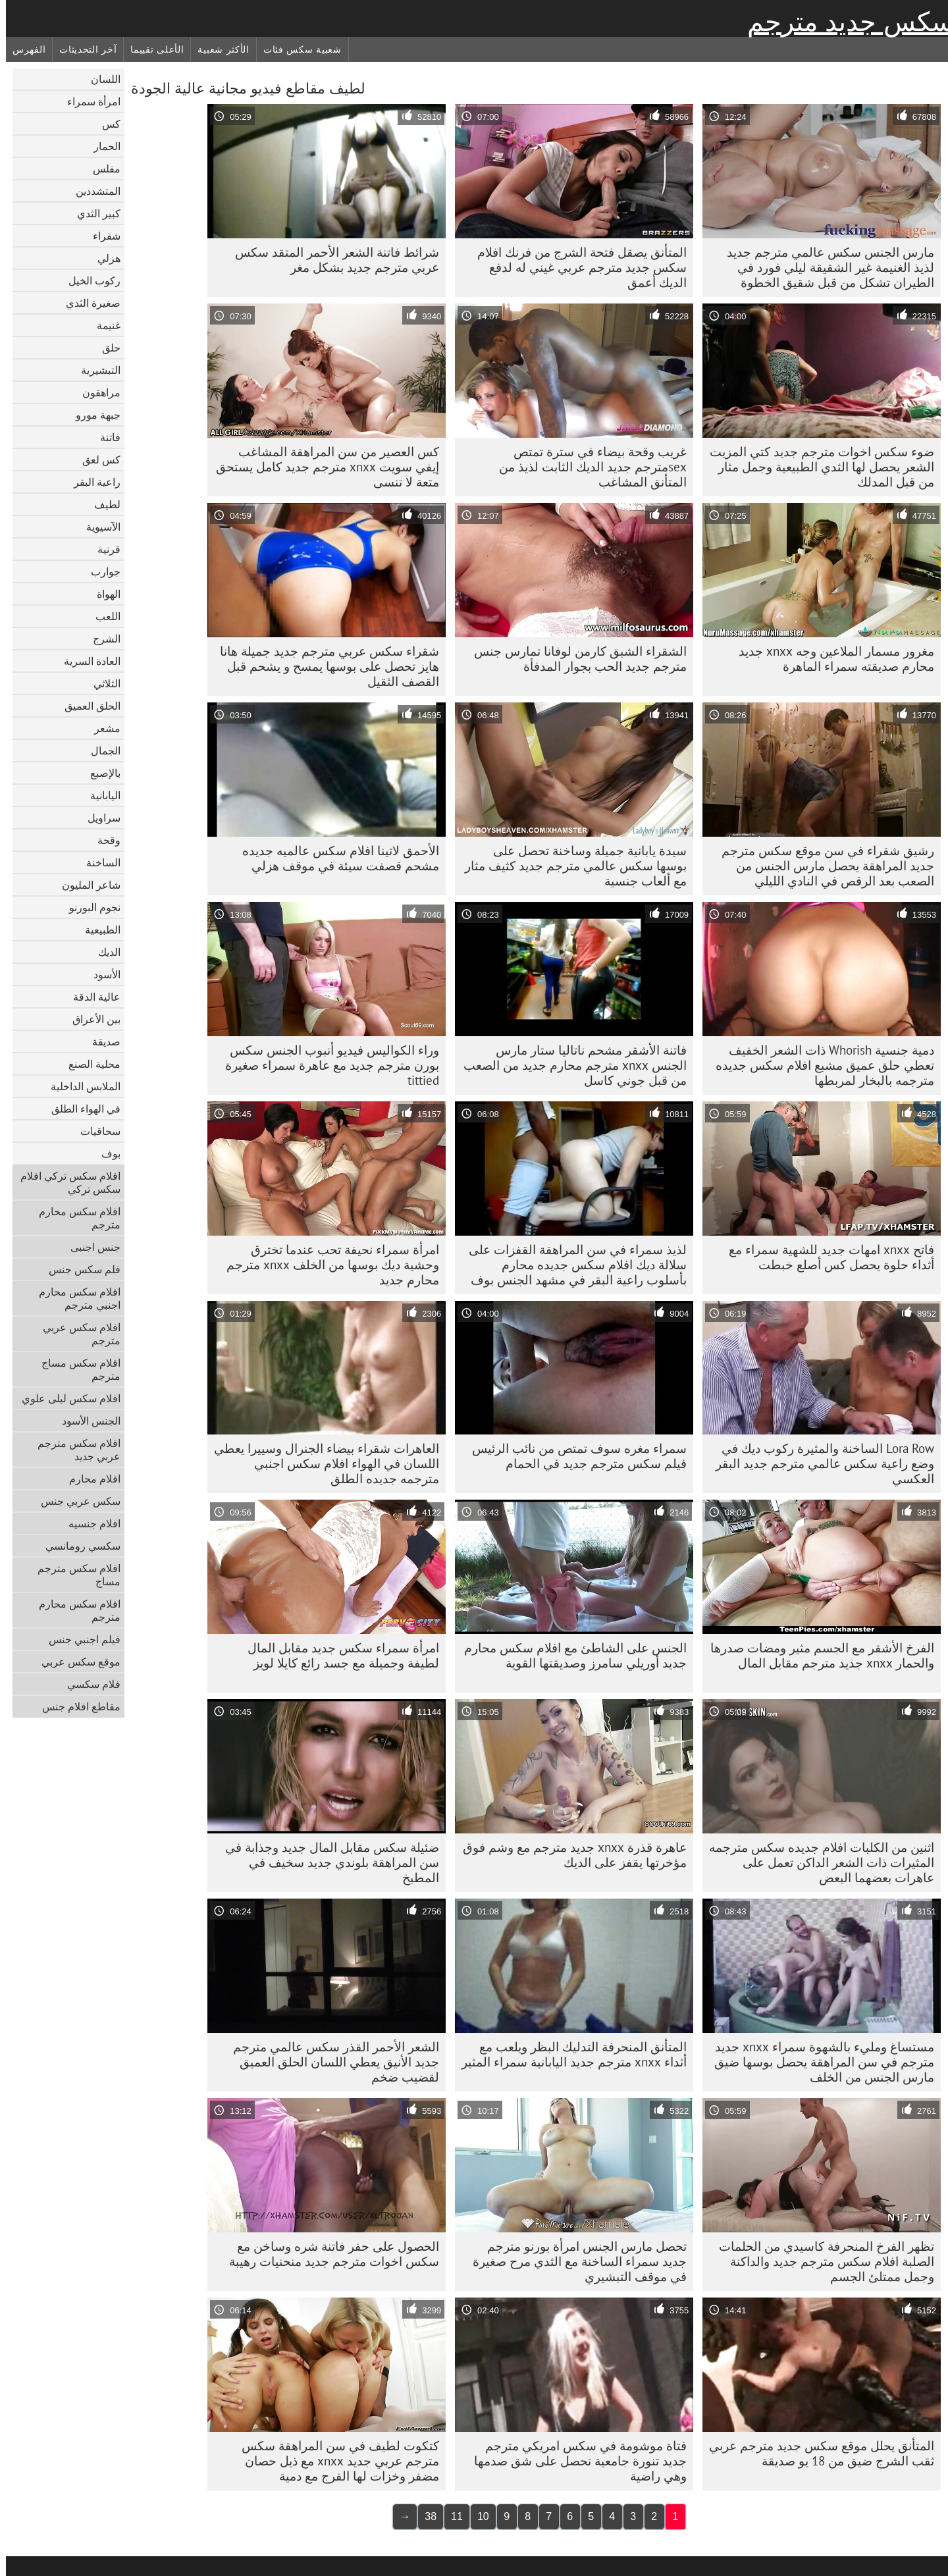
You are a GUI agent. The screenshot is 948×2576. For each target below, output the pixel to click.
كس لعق (95, 459)
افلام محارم (89, 1478)
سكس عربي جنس (75, 1501)
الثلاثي (101, 683)
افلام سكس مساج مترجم (75, 1369)
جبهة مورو (92, 414)
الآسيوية (97, 526)
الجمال (100, 750)
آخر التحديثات (82, 49)
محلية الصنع (89, 1063)
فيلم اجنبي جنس (79, 1639)
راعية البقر (91, 481)
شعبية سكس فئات (296, 49)
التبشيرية (95, 370)
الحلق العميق (87, 705)
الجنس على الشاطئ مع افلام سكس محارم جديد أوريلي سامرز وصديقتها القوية (569, 1655)
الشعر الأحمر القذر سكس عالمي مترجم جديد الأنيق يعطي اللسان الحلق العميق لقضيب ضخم (330, 2062)
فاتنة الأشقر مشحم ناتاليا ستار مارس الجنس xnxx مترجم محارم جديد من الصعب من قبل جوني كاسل (569, 1065)
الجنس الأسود (85, 1420)
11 (451, 2516)
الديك (103, 952)
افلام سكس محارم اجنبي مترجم (74, 1298)
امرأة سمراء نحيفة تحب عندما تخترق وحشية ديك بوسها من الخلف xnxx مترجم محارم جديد (327, 1265)
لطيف (101, 504)
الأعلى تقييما (151, 49)
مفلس (101, 168)
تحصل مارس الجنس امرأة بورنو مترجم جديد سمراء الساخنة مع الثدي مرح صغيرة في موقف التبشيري (574, 2261)
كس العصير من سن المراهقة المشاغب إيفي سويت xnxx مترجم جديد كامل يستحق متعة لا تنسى (321, 467)
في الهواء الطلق (80, 1108)
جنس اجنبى (90, 1246)
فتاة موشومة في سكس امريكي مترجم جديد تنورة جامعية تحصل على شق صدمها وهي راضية (574, 2461)
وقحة (103, 840)
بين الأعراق (90, 1019)
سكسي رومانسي (77, 1545)
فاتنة (104, 437)
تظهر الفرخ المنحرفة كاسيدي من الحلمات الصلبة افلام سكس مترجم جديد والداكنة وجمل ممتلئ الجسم (820, 2261)
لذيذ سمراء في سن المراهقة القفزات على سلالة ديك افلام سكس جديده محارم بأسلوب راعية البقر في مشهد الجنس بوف (572, 1265)
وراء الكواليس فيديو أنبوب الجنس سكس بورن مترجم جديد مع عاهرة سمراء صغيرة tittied (326, 1065)
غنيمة (103, 325)
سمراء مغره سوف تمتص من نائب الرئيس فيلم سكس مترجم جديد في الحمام (573, 1455)
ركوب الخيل (89, 280)
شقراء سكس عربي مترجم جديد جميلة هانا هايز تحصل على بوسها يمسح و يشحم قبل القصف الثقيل (323, 666)
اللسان (100, 79)
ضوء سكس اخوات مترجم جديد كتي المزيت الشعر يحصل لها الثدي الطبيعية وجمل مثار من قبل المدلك (816, 467)
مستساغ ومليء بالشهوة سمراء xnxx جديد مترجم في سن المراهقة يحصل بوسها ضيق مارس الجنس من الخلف (818, 2062)
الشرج (101, 638)
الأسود (101, 974)
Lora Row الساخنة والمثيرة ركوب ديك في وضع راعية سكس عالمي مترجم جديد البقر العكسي (819, 1463)
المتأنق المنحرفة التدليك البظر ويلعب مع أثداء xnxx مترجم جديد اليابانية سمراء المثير (568, 2054)
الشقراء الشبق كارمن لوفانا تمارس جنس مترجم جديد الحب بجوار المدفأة (574, 658)
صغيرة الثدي (87, 302)
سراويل (98, 817)
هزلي (103, 258)
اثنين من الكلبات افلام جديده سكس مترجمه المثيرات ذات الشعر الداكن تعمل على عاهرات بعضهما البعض (815, 1862)
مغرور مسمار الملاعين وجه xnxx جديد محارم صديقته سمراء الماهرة (830, 658)
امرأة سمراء (88, 101)
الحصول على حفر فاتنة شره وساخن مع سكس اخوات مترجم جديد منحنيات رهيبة (328, 2253)
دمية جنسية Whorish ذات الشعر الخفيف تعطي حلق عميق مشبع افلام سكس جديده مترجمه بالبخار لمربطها (819, 1065)
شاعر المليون (85, 884)
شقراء (101, 235)
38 (425, 2516)
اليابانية (99, 795)
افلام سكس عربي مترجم (76, 1334)
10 (477, 2516)
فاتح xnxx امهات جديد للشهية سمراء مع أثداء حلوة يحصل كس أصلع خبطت (825, 1257)
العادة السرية (86, 661)
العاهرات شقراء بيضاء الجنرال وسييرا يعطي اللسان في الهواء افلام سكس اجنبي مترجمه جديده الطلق (320, 1463)
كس (105, 123)
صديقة (100, 1041)
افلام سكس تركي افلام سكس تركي (64, 1182)
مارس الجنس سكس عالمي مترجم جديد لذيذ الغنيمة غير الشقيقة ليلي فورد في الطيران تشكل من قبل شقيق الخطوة (824, 267)
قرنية (103, 549)
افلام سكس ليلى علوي (65, 1398)
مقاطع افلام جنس (75, 1706)
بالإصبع (99, 772)
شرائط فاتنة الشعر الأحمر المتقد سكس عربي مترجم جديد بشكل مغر (331, 259)
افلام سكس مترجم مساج (73, 1575)
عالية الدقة (91, 996)
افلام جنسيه (89, 1523)
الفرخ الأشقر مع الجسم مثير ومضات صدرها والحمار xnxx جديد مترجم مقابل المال (816, 1655)
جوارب (100, 571)
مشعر (101, 728)
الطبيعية (97, 929)
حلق (105, 347)
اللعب (102, 616)
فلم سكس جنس (79, 1269)
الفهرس (23, 49)
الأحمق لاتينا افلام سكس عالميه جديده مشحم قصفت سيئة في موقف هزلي (334, 858)
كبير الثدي (93, 213)
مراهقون (95, 392)
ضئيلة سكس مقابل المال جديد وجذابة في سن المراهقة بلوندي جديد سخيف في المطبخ (326, 1862)
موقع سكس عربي (75, 1661)
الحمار (101, 146)
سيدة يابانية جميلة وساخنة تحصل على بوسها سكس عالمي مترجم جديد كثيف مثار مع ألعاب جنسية (570, 866)
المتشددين (92, 190)
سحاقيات (94, 1131)
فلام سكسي (88, 1684)
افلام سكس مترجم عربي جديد (73, 1449)
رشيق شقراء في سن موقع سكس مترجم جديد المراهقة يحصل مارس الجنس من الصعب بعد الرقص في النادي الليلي (822, 866)
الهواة (103, 593)
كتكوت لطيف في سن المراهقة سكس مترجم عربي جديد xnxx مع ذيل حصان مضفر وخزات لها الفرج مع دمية (334, 2461)
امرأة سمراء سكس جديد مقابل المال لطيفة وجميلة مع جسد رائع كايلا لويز (337, 1655)
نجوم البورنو (89, 907)
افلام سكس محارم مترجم (74, 1218)
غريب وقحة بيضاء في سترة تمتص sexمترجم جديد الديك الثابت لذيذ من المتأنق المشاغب (587, 467)
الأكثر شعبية (217, 49)
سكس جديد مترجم (844, 21)
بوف (105, 1153)
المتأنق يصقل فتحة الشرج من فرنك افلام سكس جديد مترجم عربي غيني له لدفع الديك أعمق (576, 267)
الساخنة (97, 862)
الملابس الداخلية (80, 1086)
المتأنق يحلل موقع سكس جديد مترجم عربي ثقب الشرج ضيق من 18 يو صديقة (815, 2453)
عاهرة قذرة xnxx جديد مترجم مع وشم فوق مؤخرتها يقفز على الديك (569, 1854)
